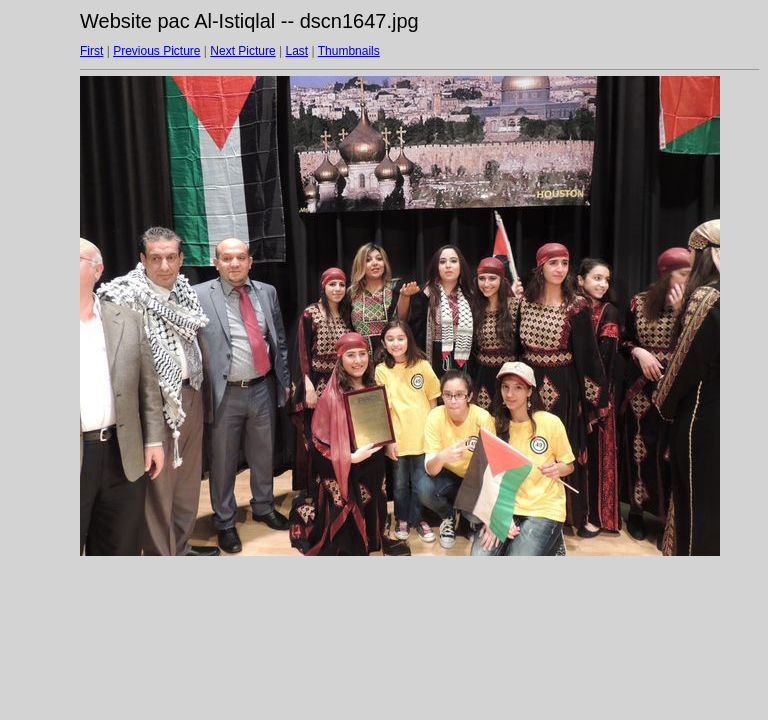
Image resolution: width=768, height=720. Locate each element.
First (91, 51)
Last (296, 51)
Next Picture (242, 51)
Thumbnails (349, 51)
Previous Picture (156, 51)
